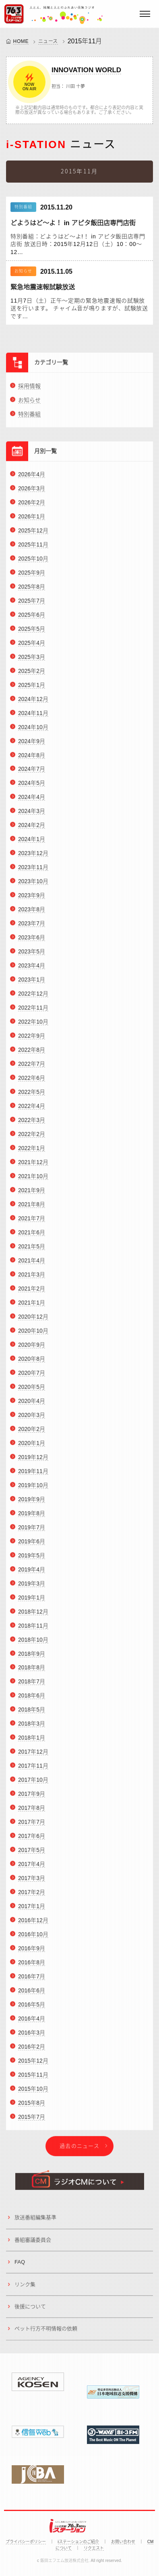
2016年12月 (33, 1923)
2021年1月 (31, 1306)
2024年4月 (31, 800)
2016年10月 (33, 1937)
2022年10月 (33, 1025)
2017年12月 (33, 1755)
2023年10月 (33, 884)
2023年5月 (31, 955)
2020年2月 (31, 1432)
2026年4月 (31, 477)
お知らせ (29, 403)
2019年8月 (31, 1516)
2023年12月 (33, 856)
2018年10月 (33, 1643)
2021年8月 (31, 1207)
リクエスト (94, 2548)
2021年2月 (31, 1292)
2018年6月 (31, 1699)
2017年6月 (31, 1839)
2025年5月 (31, 632)
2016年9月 (31, 1951)
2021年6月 (31, 1235)
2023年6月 (31, 940)
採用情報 (29, 389)
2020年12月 (33, 1320)
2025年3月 (31, 660)
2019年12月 (33, 1460)
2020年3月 (31, 1418)
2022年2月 (31, 1137)
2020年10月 (33, 1334)
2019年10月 (33, 1488)
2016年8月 (31, 1965)
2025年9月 (31, 576)
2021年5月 (31, 1249)
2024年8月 (31, 758)
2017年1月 (31, 1909)
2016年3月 (31, 2036)
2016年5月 (31, 2008)
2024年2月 (31, 828)
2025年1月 (31, 688)
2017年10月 (33, 1783)
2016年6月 (31, 1993)
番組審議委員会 (32, 2243)
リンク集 (24, 2288)
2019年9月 (31, 1502)
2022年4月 (31, 1109)
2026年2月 (31, 505)
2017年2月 (31, 1895)
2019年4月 (31, 1573)
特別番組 (29, 417)
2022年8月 (31, 1053)
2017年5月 (31, 1853)
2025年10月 (33, 562)
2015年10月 (33, 2092)
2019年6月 (31, 1544)
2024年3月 (31, 814)
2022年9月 (31, 1039)
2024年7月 (31, 772)
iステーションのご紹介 (78, 2541)
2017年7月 (31, 1825)
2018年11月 (33, 1629)
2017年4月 (31, 1867)
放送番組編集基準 (35, 2221)
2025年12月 (33, 534)
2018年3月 (31, 1727)
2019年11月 (33, 1474)
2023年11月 (33, 870)
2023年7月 (31, 926)
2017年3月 (31, 1881)
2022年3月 (31, 1123)
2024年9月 (31, 744)
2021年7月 (31, 1221)
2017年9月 (31, 1797)
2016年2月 (31, 2050)
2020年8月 (31, 1362)
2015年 (78, 41)
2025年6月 (31, 618)
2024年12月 (33, 702)
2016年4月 (31, 2022)
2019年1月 (31, 1601)
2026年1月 (31, 519)
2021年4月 (31, 1264)
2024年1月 (31, 843)
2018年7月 (31, 1685)
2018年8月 (31, 1671)
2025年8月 (31, 590)
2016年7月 (31, 1979)
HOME (21, 41)
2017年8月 (31, 1811)
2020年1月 (31, 1446)
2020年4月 (31, 1404)
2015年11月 (33, 2078)
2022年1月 (31, 1151)
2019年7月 (31, 1530)
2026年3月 (31, 491)
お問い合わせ (123, 2541)
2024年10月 (33, 730)
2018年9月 (31, 1657)
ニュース (48, 41)
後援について (30, 2310)
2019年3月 (31, 1587)
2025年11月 (33, 548)
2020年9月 (31, 1348)
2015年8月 (31, 2106)
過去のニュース (79, 2149)
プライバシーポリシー (26, 2541)
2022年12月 (33, 997)
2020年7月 (31, 1376)
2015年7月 (31, 2120)
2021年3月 (31, 1278)
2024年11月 (33, 716)
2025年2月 (31, 674)
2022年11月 (33, 1011)
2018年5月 (31, 1713)
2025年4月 (31, 646)
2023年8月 (31, 912)
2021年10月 (33, 1179)
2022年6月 (31, 1081)
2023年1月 (31, 983)
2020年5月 (31, 1390)
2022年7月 (31, 1067)
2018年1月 (31, 1741)
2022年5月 (31, 1095)
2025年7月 (31, 604)
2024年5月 (31, 786)
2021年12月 (33, 1165)
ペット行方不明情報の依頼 (45, 2332)
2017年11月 (33, 1769)
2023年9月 (31, 898)
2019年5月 (31, 1558)
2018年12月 (33, 1615)
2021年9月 (31, 1193)
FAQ (19, 2265)
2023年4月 (31, 969)
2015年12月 (33, 2064)
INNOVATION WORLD (86, 70)
